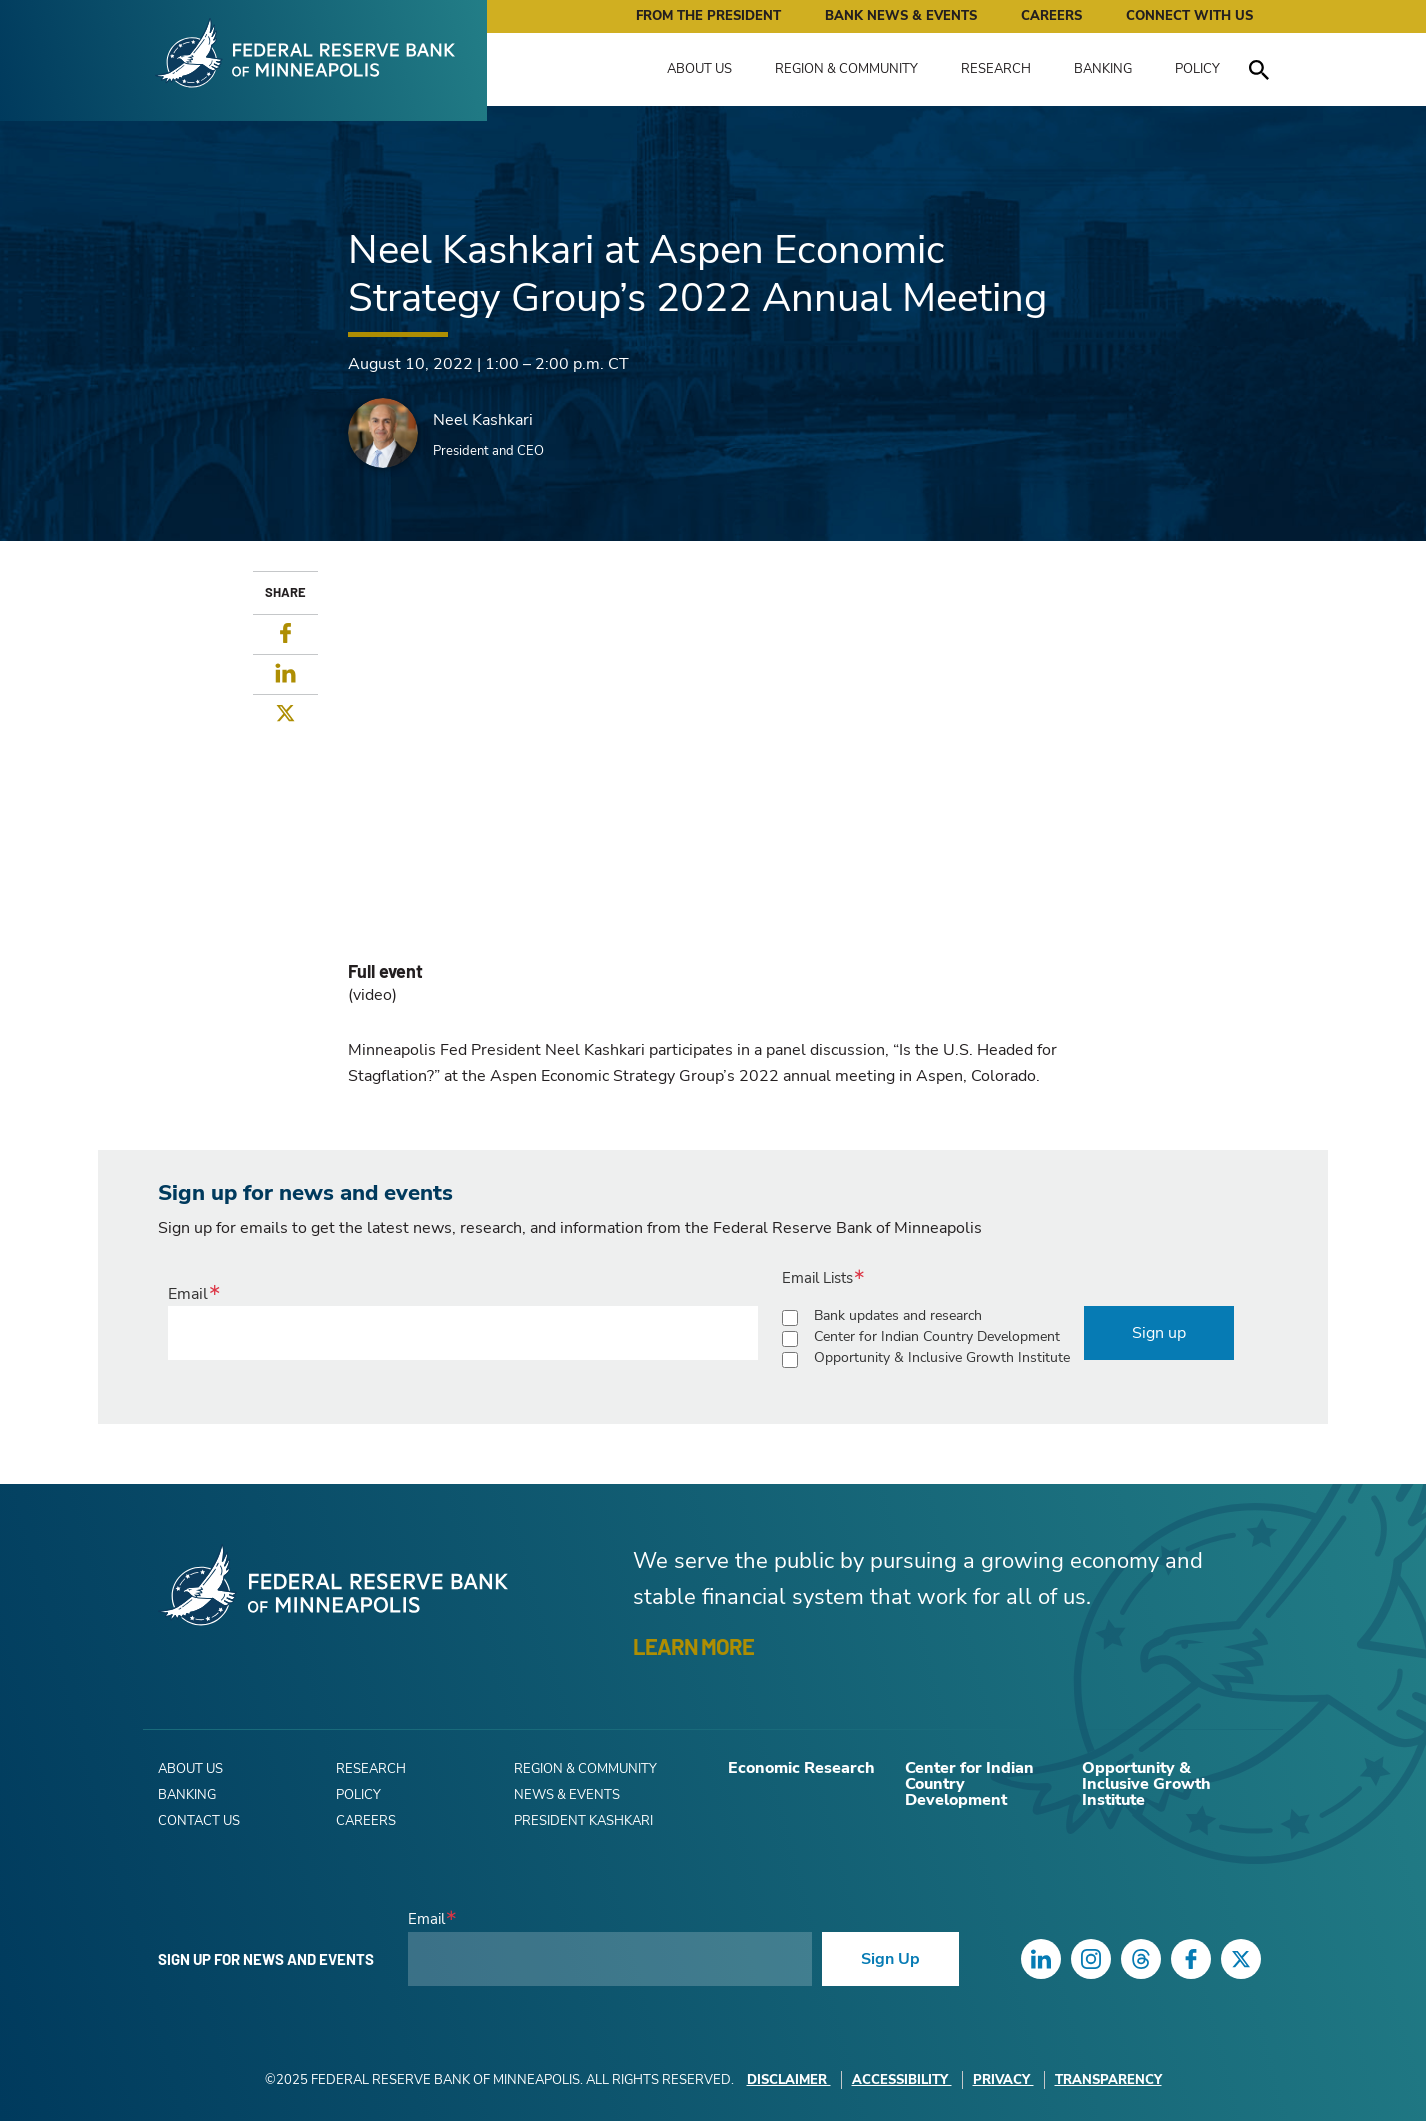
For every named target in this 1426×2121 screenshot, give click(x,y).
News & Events (567, 1795)
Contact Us (199, 1821)
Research (996, 69)
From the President (708, 16)
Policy (1197, 69)
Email (188, 1294)
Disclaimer (789, 2080)
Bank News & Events (901, 16)
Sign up (1159, 1333)
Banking (1103, 69)
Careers (1051, 16)
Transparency (1108, 2080)
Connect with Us (1189, 16)
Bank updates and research (898, 1315)
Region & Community (846, 69)
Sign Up (890, 1959)
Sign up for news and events (266, 1959)
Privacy (1003, 2080)
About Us (699, 69)
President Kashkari (583, 1821)
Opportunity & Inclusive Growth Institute (942, 1357)
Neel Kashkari (483, 420)
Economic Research (801, 1768)
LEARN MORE (693, 1646)
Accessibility (902, 2080)
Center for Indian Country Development (937, 1336)
